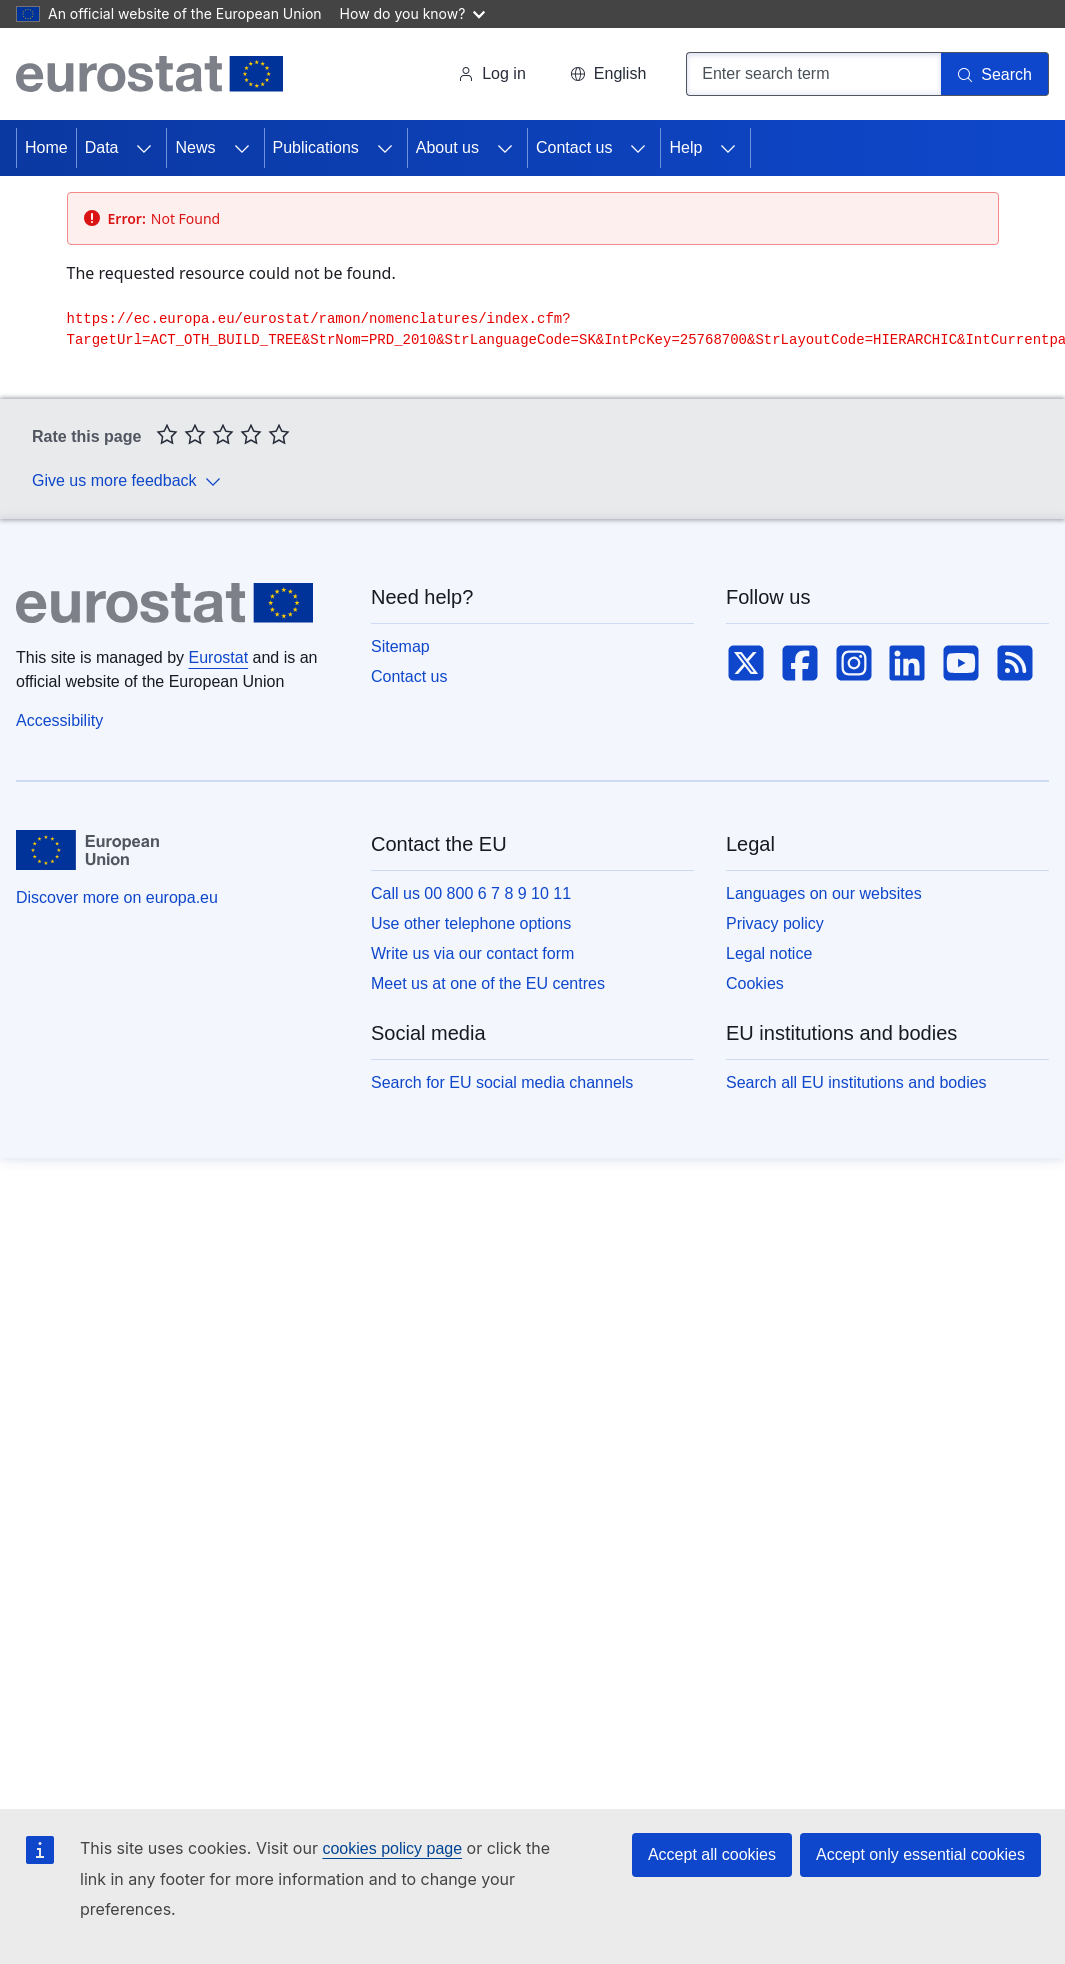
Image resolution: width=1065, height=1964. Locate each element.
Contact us (574, 147)
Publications (316, 147)
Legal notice (769, 953)
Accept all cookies (712, 1854)
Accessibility (59, 720)
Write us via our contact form (472, 953)
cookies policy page (392, 1848)
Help (685, 147)
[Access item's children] (144, 148)
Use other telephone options (471, 923)
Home (46, 147)
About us (447, 147)
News (195, 147)
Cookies (755, 983)
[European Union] (87, 850)
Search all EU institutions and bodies (856, 1082)
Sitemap (400, 646)
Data (102, 147)
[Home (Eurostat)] (149, 74)
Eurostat (219, 657)
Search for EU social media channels (502, 1082)
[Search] (995, 74)
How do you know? (413, 13)
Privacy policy (775, 923)
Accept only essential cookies (920, 1854)
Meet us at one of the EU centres (488, 983)
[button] (608, 74)
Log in (492, 73)
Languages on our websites (824, 893)
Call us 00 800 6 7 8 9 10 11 (471, 893)
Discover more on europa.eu (117, 897)
